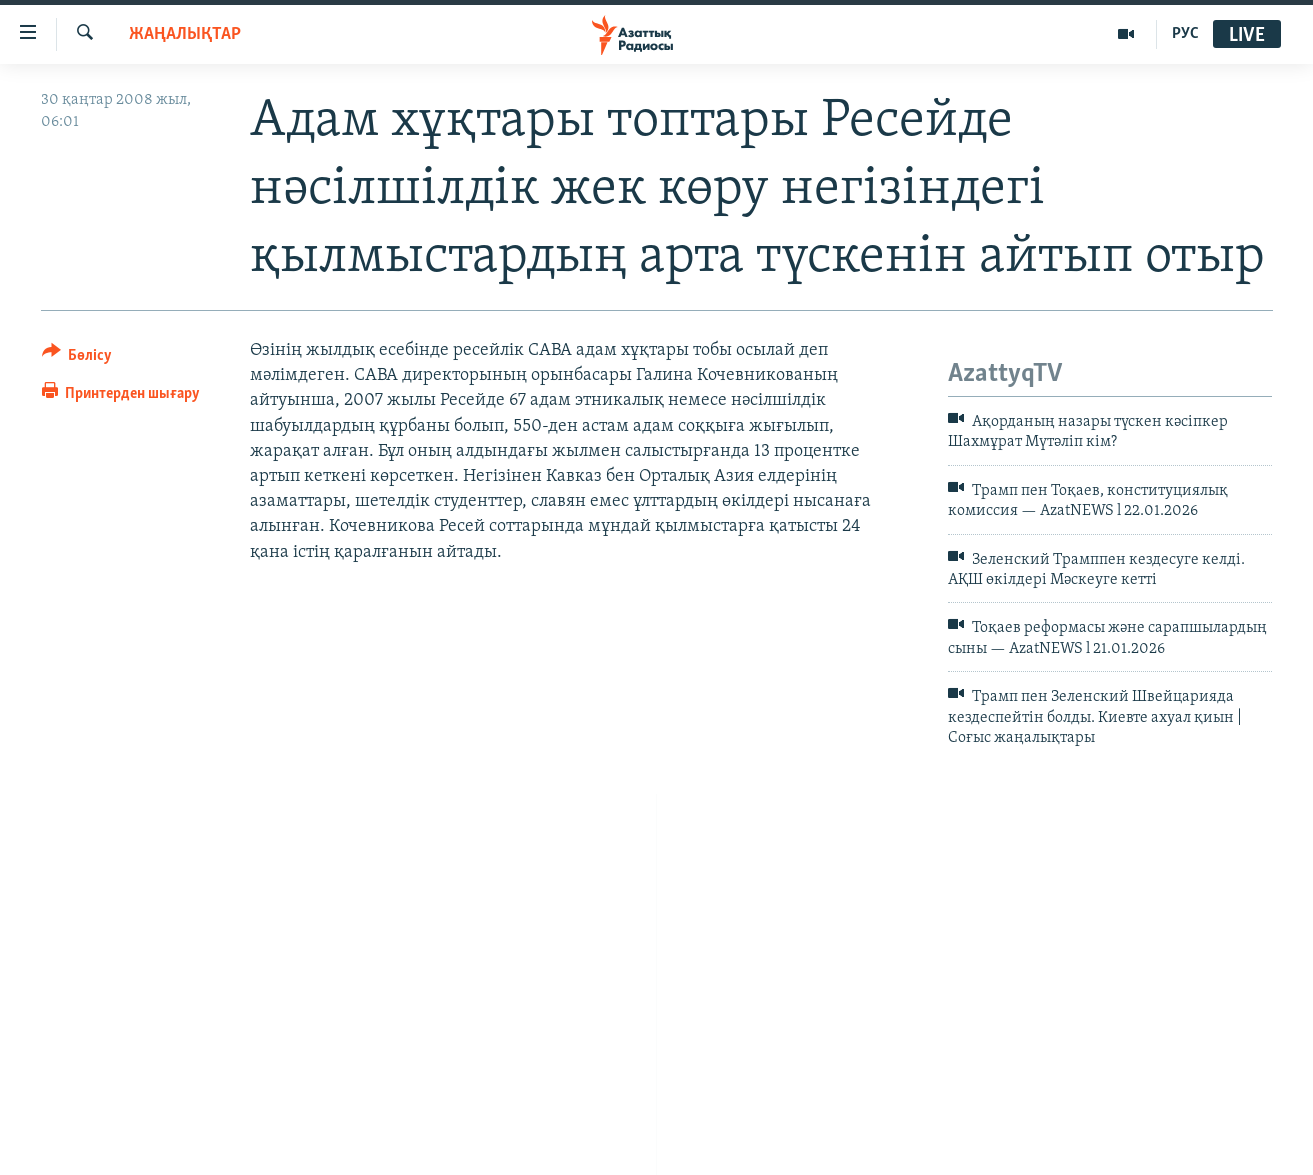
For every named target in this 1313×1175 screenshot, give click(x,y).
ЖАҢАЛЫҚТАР (185, 34)
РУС (1185, 34)
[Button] (77, 358)
